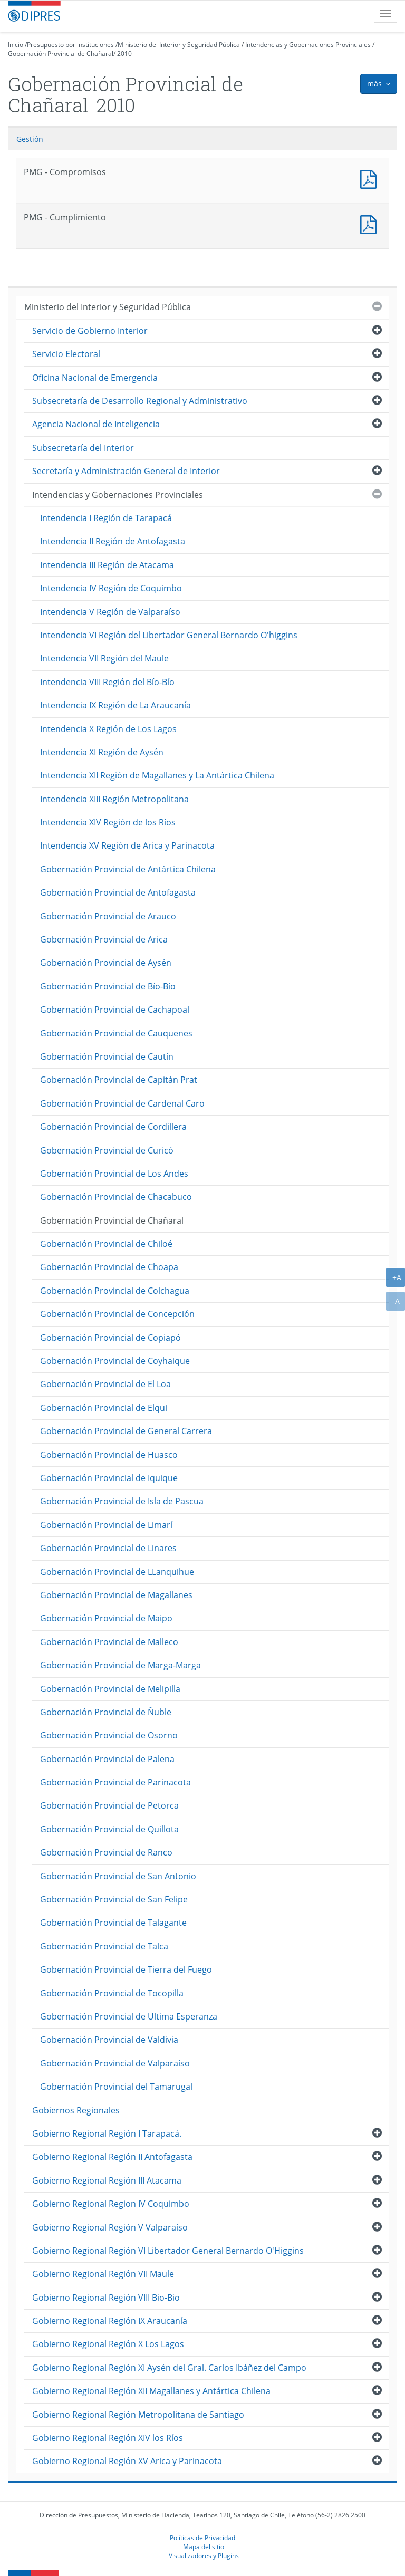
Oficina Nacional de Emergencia (95, 377)
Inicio (15, 44)
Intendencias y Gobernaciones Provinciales (308, 44)
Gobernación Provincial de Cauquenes (116, 1033)
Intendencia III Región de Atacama (107, 565)
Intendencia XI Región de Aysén (101, 752)
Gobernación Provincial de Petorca (109, 1805)
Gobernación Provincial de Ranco (106, 1852)
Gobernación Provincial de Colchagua (114, 1290)
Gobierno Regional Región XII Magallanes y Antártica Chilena (151, 2391)
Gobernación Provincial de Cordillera (113, 1126)
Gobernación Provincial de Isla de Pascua (122, 1501)
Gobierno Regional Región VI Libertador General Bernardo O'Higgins (168, 2250)
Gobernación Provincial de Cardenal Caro (122, 1103)
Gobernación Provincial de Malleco (109, 1642)
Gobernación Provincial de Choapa (109, 1267)
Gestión (29, 139)
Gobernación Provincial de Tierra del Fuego (126, 1969)
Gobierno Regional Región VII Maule (103, 2274)
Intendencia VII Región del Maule (104, 658)
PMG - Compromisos (370, 178)
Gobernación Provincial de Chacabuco (116, 1197)
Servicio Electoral (66, 354)
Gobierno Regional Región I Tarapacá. (106, 2133)
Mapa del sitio (203, 2546)
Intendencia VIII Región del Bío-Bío (107, 682)
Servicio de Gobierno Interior (90, 331)
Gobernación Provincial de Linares (108, 1548)
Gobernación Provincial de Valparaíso (115, 2063)
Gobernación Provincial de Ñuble (105, 1712)
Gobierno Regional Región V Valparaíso (110, 2227)
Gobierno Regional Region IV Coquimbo (110, 2203)
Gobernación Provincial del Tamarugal (116, 2086)
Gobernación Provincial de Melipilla (110, 1689)
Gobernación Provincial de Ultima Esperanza (128, 2016)
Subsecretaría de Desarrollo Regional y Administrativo (139, 401)
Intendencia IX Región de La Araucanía (115, 705)
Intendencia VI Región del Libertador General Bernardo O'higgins (168, 635)
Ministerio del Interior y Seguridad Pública (179, 44)
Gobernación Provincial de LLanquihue (117, 1572)
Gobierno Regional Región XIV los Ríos (107, 2438)
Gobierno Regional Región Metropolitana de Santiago (138, 2414)
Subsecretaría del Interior (83, 448)
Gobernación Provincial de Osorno (109, 1735)
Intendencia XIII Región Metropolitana (114, 799)
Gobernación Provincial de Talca (104, 1946)
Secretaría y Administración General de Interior (126, 471)
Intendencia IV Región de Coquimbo (111, 588)
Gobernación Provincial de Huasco (109, 1454)
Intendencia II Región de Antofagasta (112, 541)
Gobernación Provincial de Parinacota (115, 1782)
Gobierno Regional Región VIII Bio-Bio (106, 2297)
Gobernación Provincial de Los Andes (114, 1173)
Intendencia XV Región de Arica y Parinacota (127, 845)
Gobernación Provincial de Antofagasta (118, 892)
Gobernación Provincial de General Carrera (126, 1431)
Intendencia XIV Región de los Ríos (108, 822)
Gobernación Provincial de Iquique (109, 1478)
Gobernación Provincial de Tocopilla (112, 1993)
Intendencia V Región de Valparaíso (110, 612)
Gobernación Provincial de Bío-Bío (108, 986)
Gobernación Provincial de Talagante (113, 1922)
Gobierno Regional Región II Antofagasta (112, 2156)
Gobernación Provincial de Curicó (106, 1150)
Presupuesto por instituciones (70, 44)
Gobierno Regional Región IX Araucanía (109, 2321)
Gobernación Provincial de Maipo (106, 1618)
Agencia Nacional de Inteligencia (96, 424)
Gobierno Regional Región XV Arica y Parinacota (127, 2461)
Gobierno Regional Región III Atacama (106, 2180)
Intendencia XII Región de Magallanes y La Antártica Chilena (157, 775)
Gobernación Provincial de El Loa (105, 1384)
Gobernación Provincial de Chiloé (106, 1243)
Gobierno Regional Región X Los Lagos (108, 2344)
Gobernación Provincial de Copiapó (110, 1337)
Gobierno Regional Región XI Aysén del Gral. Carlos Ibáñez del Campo (169, 2367)
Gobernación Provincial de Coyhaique (115, 1361)
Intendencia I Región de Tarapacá (106, 518)
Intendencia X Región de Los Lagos (108, 729)
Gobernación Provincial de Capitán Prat (118, 1079)
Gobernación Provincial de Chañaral (60, 53)
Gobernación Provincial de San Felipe (114, 1899)
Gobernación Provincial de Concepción (117, 1314)
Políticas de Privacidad (202, 2537)
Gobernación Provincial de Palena (107, 1759)
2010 (124, 53)
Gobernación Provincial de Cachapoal (114, 1009)
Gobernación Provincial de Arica (104, 939)
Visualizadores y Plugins (204, 2555)
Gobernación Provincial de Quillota (109, 1829)
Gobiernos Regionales (76, 2110)
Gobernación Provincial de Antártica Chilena (128, 869)
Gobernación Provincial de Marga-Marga (120, 1665)
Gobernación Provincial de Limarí (106, 1525)
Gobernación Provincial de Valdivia (109, 2039)
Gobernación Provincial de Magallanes (116, 1595)
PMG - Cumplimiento (370, 223)
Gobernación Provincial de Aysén (105, 962)
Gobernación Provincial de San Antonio (118, 1876)
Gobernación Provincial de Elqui (103, 1408)
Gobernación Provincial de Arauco (108, 916)
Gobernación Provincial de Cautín (106, 1056)
